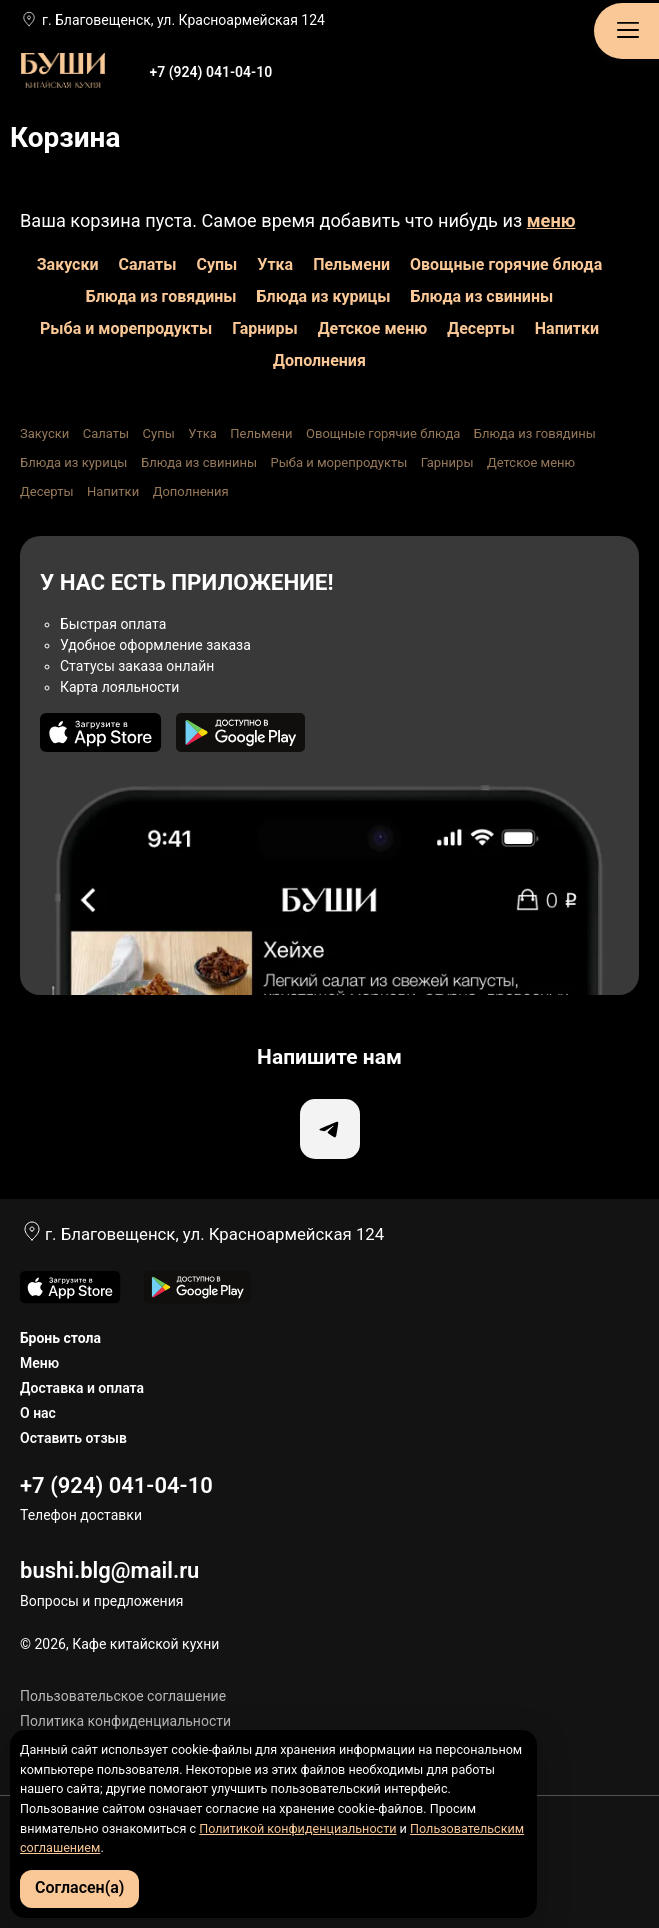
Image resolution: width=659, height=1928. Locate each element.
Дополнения (319, 360)
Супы (216, 264)
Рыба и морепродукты (126, 328)
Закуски (68, 264)
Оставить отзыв (73, 1438)
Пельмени (351, 264)
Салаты (148, 264)
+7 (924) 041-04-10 (210, 72)
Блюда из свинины (482, 296)
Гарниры (264, 328)
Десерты (481, 328)
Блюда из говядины (161, 296)
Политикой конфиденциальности (297, 1828)
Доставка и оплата (82, 1388)
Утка (275, 264)
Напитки (567, 328)
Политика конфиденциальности (125, 1721)
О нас (38, 1413)
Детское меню (373, 328)
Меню (39, 1363)
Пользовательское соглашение (123, 1696)
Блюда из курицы (324, 296)
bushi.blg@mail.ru (109, 1570)
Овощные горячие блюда (506, 264)
